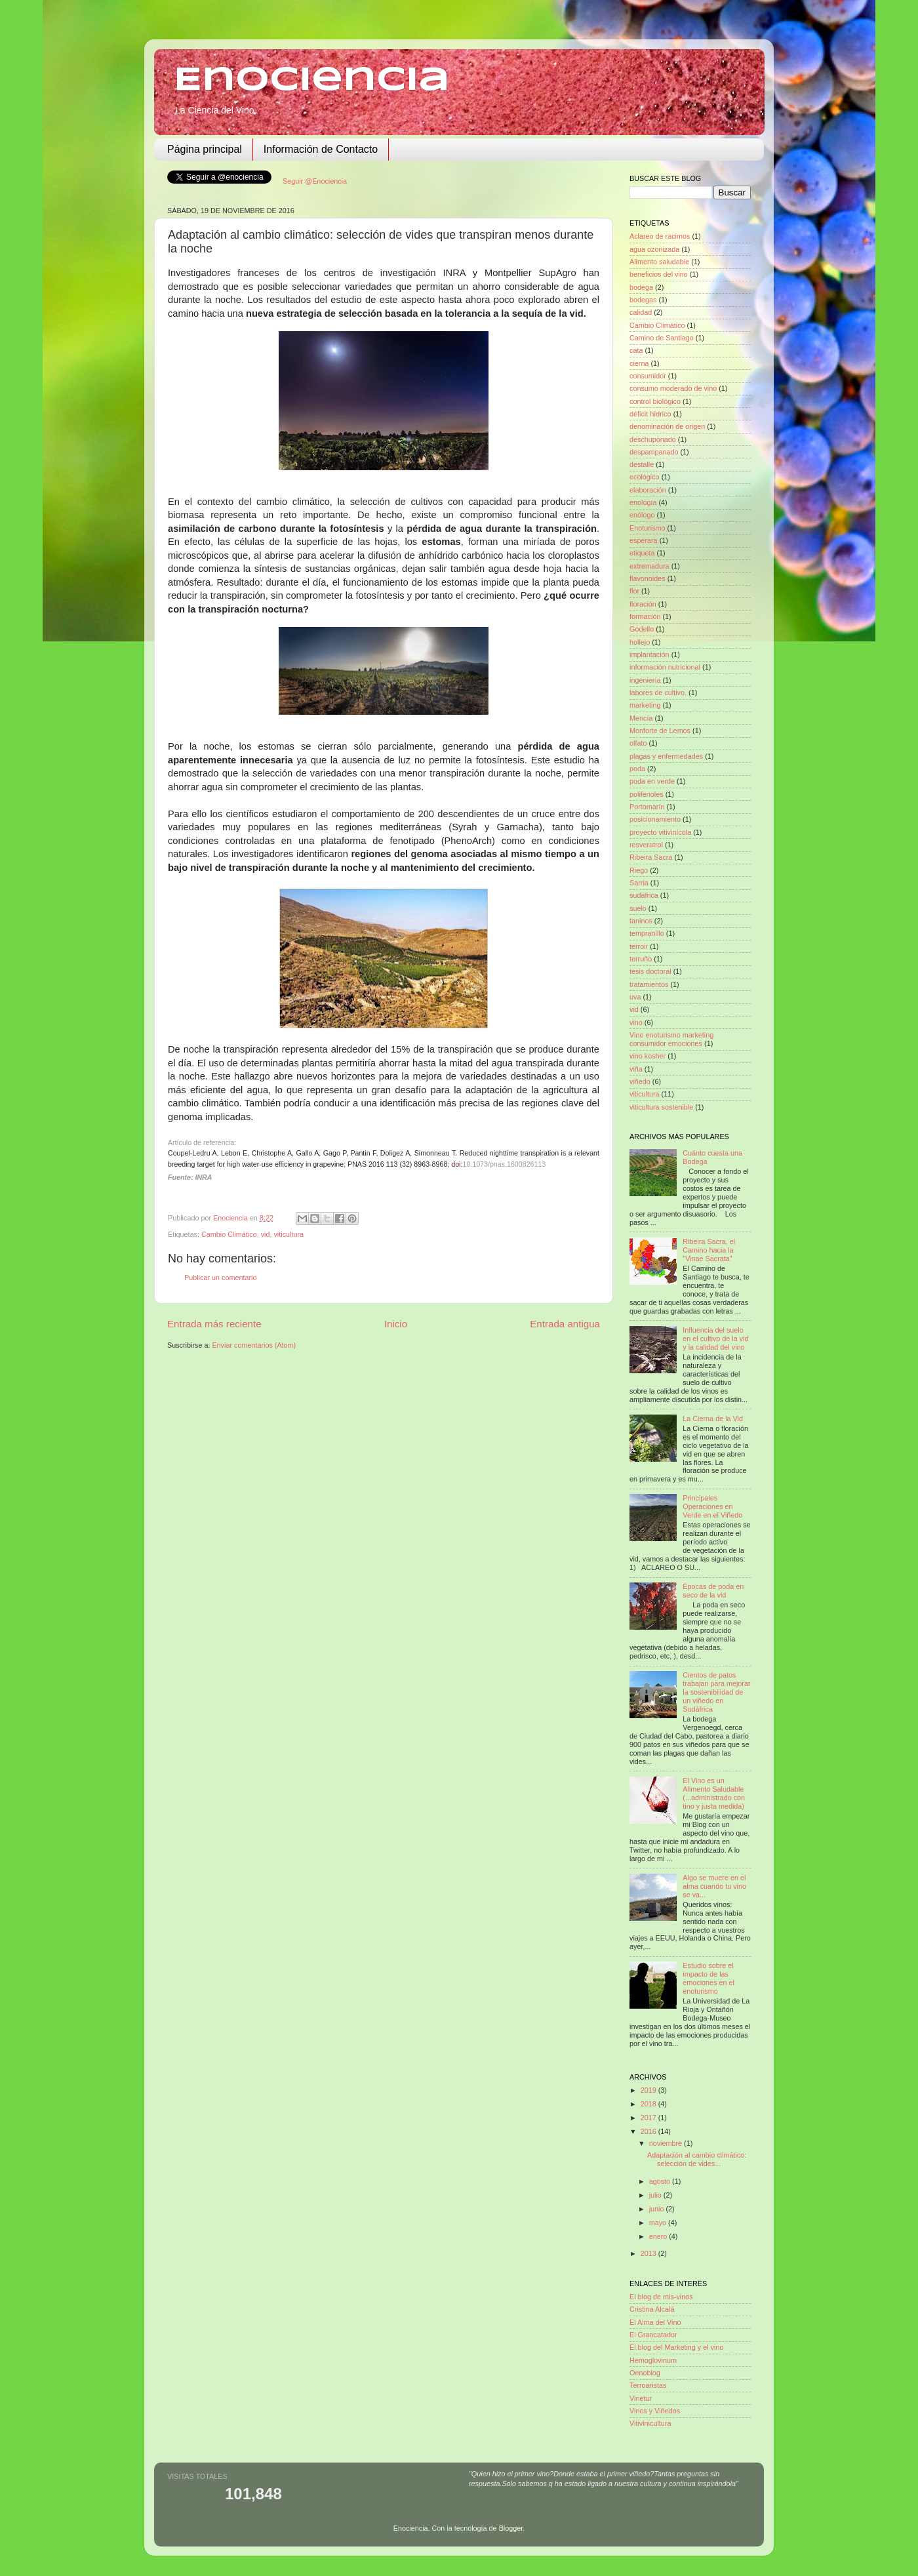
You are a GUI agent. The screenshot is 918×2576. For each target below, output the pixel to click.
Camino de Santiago (661, 338)
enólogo (641, 515)
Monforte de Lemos (659, 731)
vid (265, 1234)
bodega (641, 287)
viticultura (288, 1234)
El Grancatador (653, 2335)
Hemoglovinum (653, 2360)
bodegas (642, 300)
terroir (638, 946)
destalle (641, 464)
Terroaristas (647, 2385)
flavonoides (647, 578)
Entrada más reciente (214, 1323)
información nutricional (664, 667)
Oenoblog (644, 2373)
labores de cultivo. (658, 692)
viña (636, 1069)
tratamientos (648, 984)
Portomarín (646, 807)
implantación (649, 654)
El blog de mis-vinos (661, 2297)
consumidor (647, 376)
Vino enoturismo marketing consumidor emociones (671, 1039)
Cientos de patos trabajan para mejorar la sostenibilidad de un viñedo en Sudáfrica (716, 1692)
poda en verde (652, 781)
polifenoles (646, 794)
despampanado (653, 452)
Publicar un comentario (220, 1277)
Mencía (640, 718)
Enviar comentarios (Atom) (254, 1345)
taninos (640, 921)
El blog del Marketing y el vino (676, 2347)
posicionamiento (655, 819)
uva (635, 997)
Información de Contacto (321, 149)
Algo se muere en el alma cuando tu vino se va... (714, 1886)
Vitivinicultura (650, 2423)
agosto (660, 2181)
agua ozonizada (654, 249)
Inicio (395, 1323)
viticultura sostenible (661, 1107)
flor (634, 591)
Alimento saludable (659, 262)
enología (642, 502)
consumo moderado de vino (673, 388)
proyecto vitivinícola (660, 832)
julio (656, 2195)
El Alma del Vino (655, 2322)
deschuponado (652, 439)
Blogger (511, 2528)
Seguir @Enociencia (315, 181)
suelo (638, 908)
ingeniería (644, 680)
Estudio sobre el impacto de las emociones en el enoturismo (708, 1978)
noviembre (666, 2143)
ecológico (644, 477)
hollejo (639, 642)
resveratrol (646, 845)
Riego (638, 870)
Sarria (639, 883)
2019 (649, 2090)
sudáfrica (643, 895)
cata (636, 350)
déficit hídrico (650, 414)
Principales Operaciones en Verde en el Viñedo (712, 1506)
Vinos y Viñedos (654, 2411)
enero (659, 2236)
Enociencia (312, 80)
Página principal (204, 149)
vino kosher (647, 1056)
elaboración (647, 490)
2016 (649, 2131)
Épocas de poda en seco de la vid (713, 1590)
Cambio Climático (229, 1234)
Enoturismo (647, 528)
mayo (658, 2222)
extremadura (649, 566)
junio (657, 2209)
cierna (639, 363)
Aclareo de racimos (659, 236)
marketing (644, 705)
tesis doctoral (650, 971)
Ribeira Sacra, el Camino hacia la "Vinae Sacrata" (709, 1250)
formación (644, 616)
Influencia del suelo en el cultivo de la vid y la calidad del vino (715, 1338)
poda (637, 769)
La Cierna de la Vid (713, 1418)
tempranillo (646, 933)
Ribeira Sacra (650, 857)
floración (642, 604)
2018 (649, 2104)
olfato (638, 743)
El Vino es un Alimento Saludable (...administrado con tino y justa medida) (714, 1793)
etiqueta (641, 553)
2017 (649, 2118)
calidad (640, 312)
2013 (649, 2253)
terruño (640, 959)
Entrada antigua (565, 1323)
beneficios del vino (658, 274)
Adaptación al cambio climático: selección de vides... (696, 2159)
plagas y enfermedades (666, 756)
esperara (643, 540)
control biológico (655, 401)
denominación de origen (667, 426)
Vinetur (640, 2398)
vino (636, 1022)
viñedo (639, 1081)
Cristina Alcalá (651, 2309)
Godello (641, 629)
